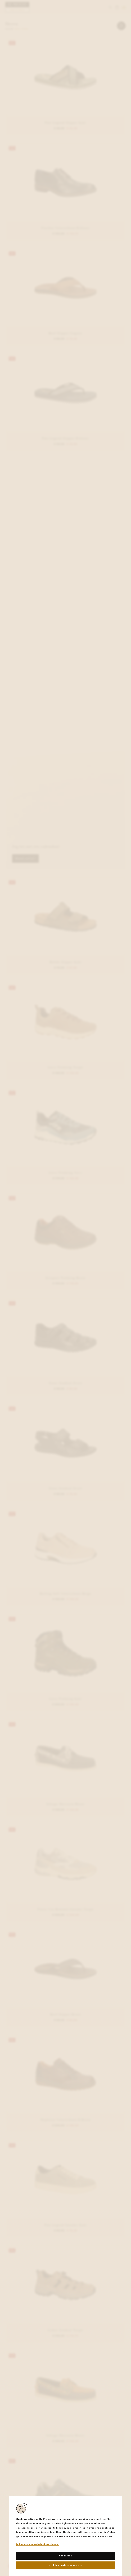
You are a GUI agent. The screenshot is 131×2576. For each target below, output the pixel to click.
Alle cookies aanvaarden (66, 2565)
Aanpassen (65, 2555)
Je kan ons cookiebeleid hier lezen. (37, 2544)
